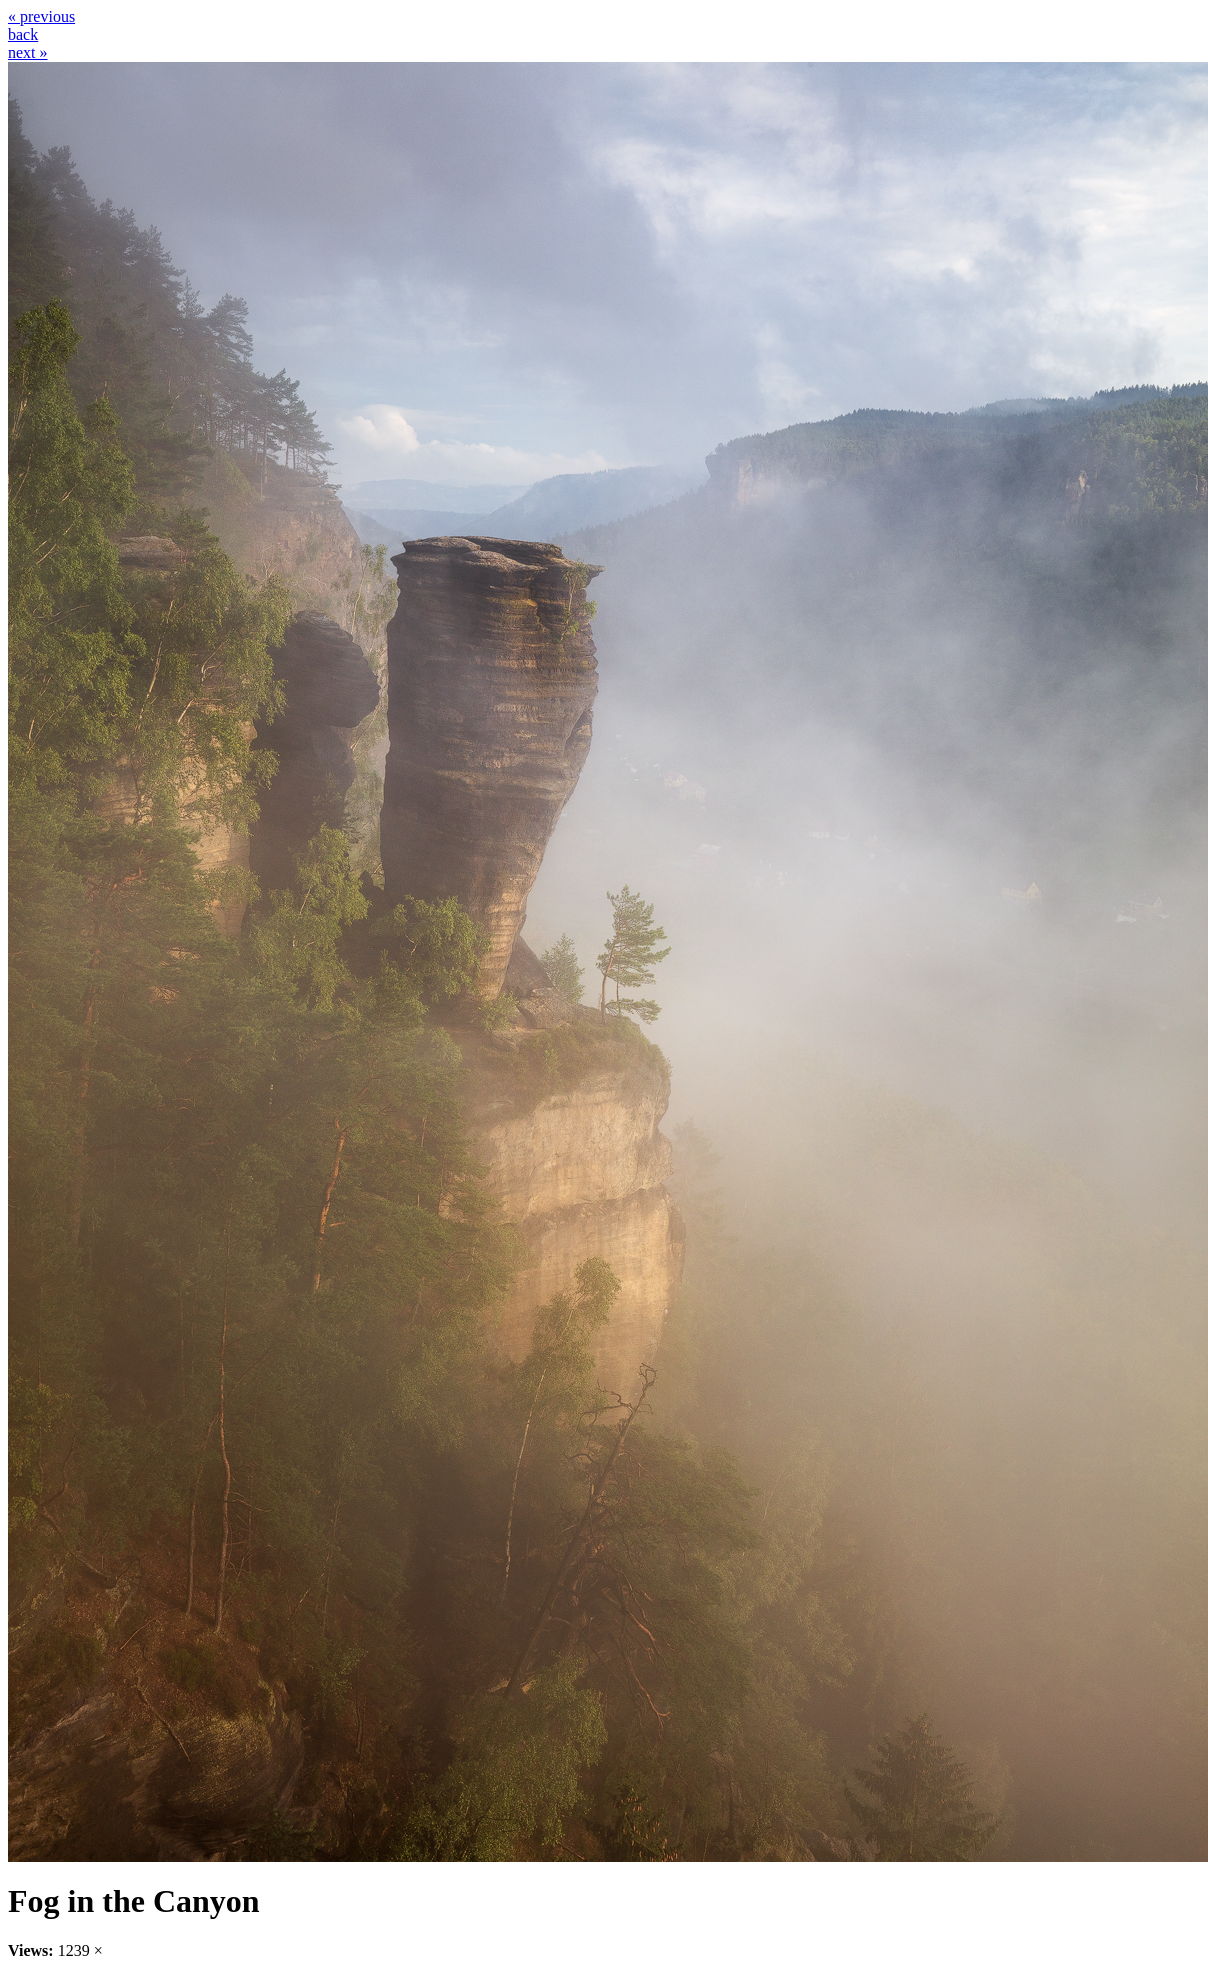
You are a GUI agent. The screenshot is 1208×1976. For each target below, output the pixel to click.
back (23, 34)
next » (28, 52)
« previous (41, 16)
